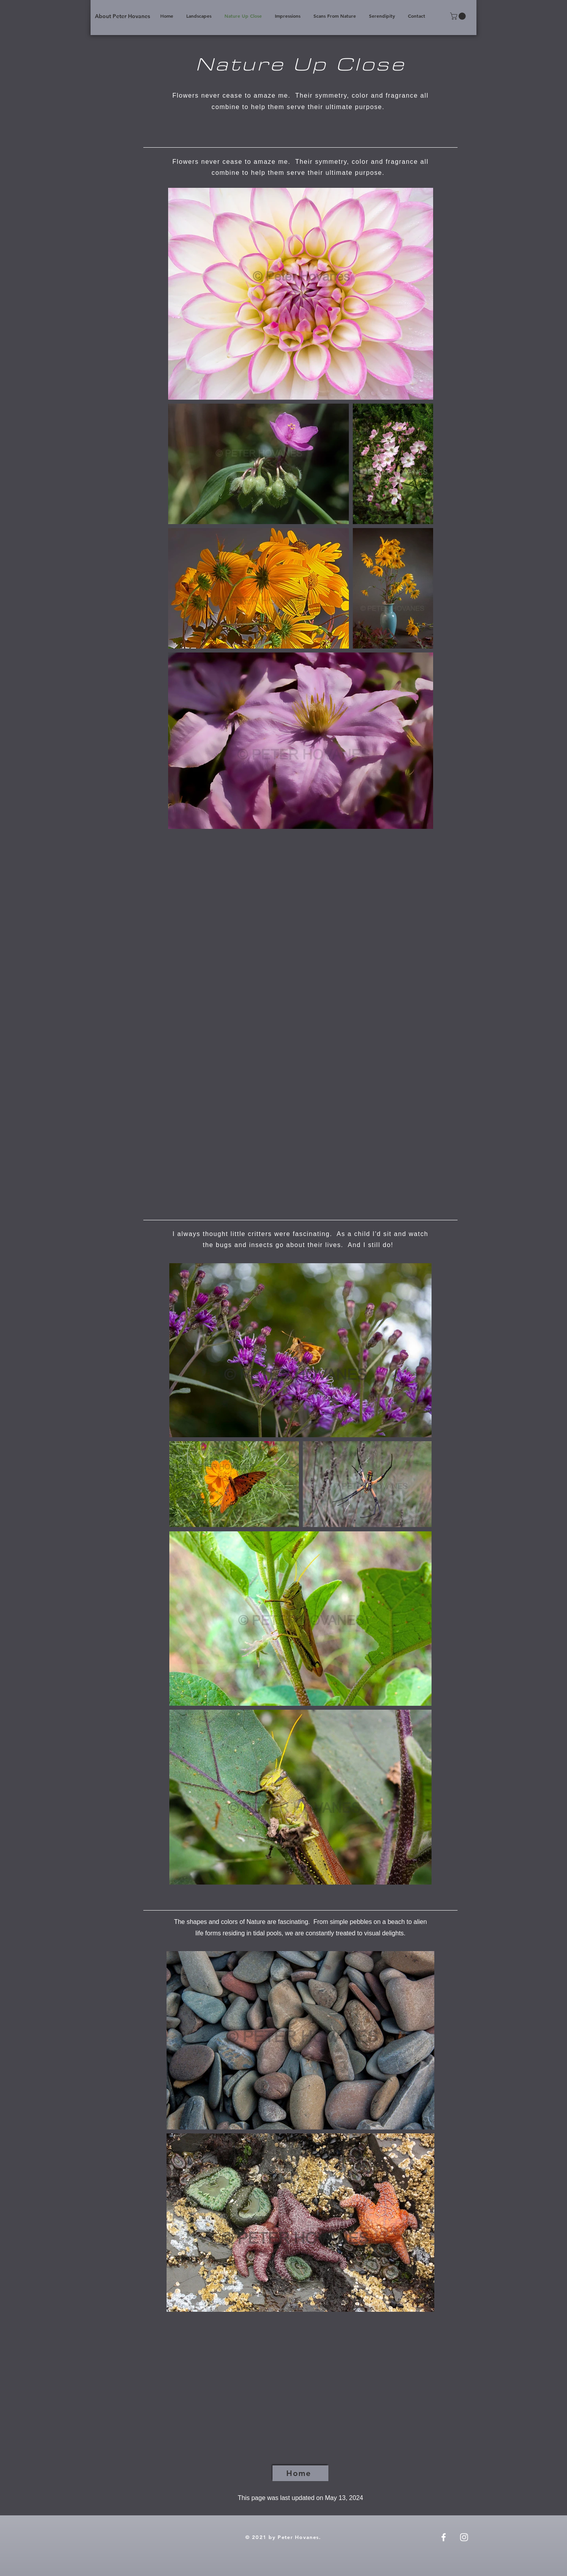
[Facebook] (443, 2537)
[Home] (300, 2473)
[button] (458, 16)
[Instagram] (464, 2537)
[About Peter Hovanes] (122, 16)
